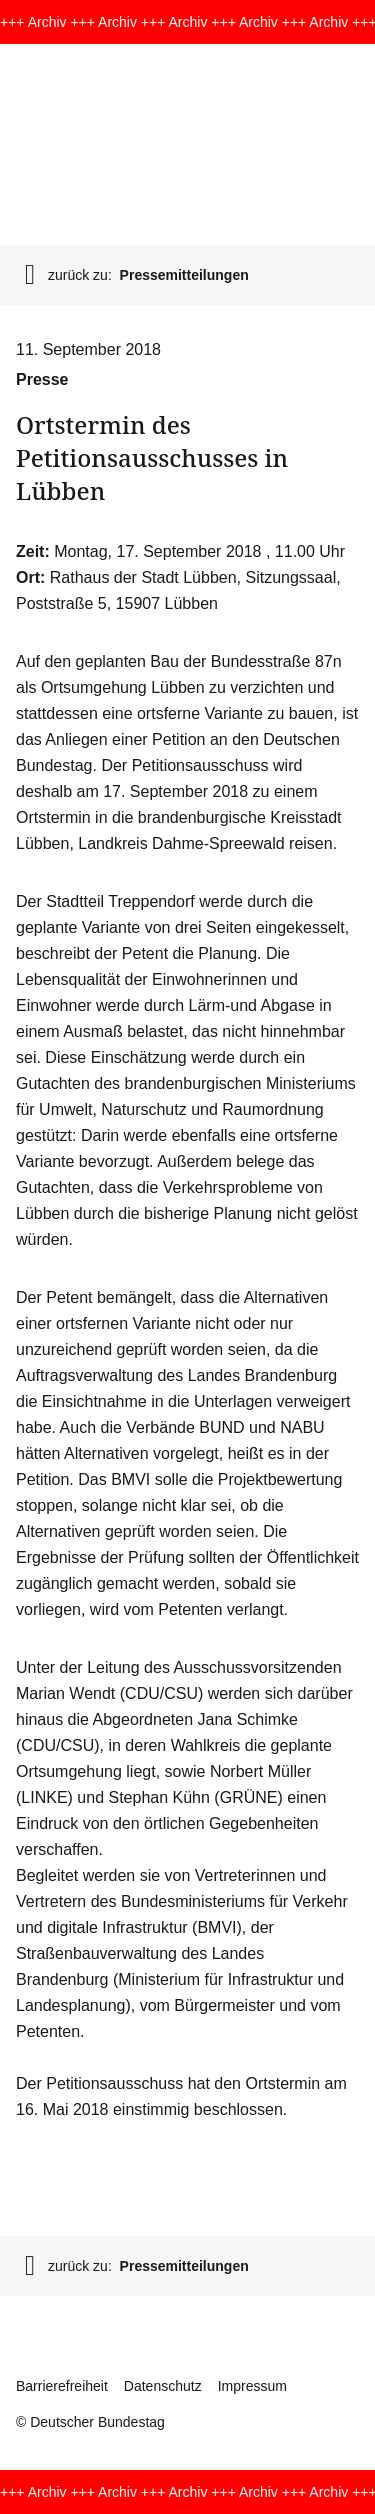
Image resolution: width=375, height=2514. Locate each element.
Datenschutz (163, 2386)
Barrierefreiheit (62, 2386)
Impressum (252, 2386)
